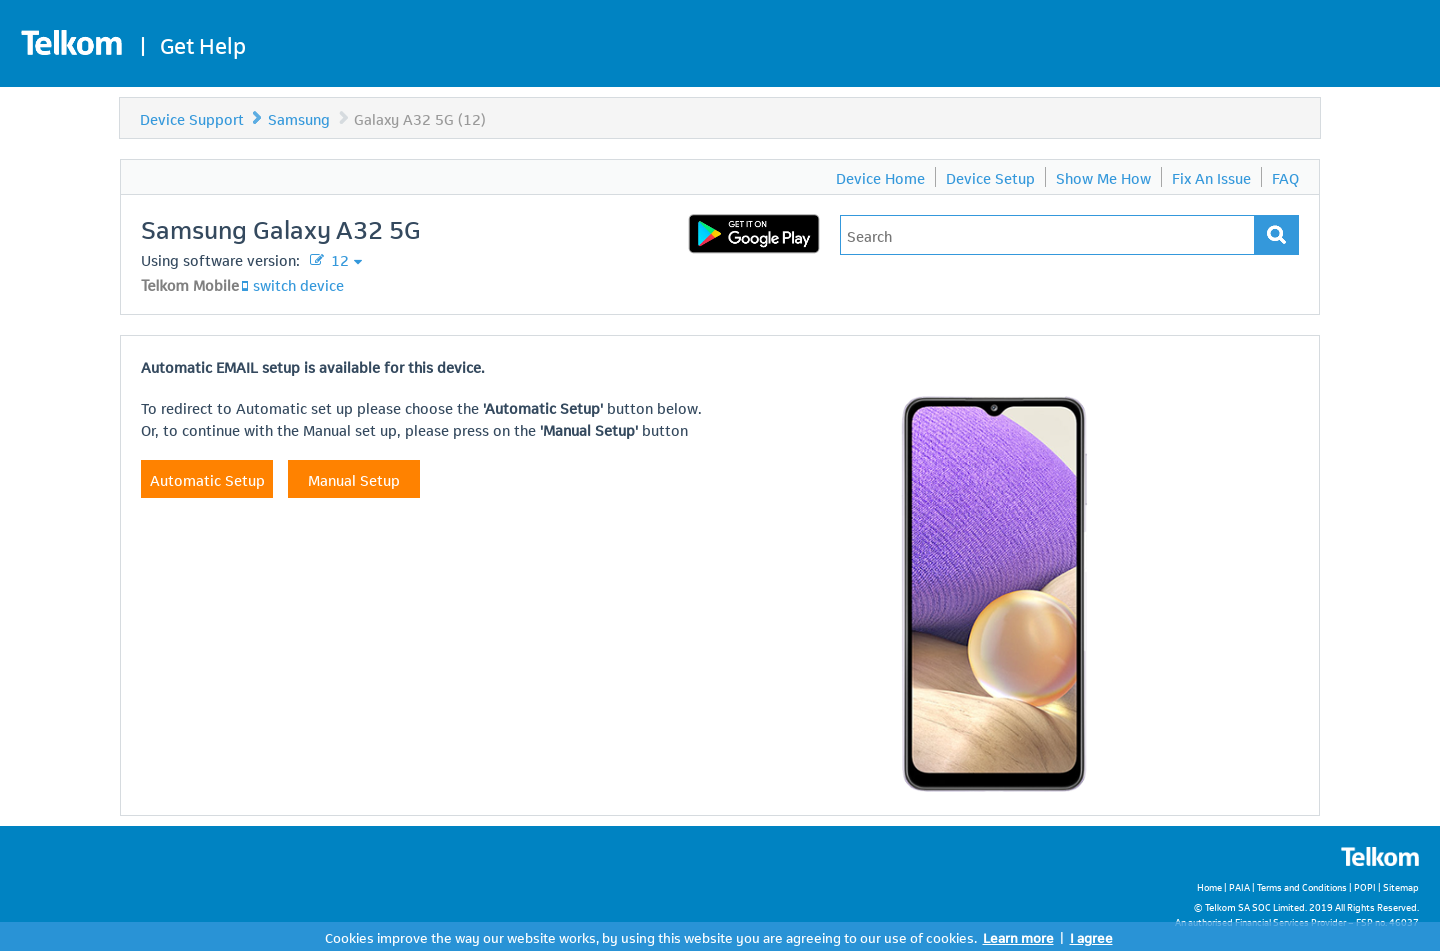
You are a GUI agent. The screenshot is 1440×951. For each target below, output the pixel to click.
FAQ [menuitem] (1285, 177)
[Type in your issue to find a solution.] (1047, 235)
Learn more (1018, 936)
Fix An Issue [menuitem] (1211, 177)
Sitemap (1401, 886)
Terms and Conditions (1302, 886)
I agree (1091, 936)
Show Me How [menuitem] (1103, 177)
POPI (1365, 886)
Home (1209, 886)
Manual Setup (354, 479)
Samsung (299, 118)
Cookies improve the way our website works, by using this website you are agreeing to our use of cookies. (651, 936)
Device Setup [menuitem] (990, 177)
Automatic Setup (207, 479)
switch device (298, 284)
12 (338, 259)
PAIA (1239, 886)
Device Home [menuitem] (880, 177)
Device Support (192, 118)
